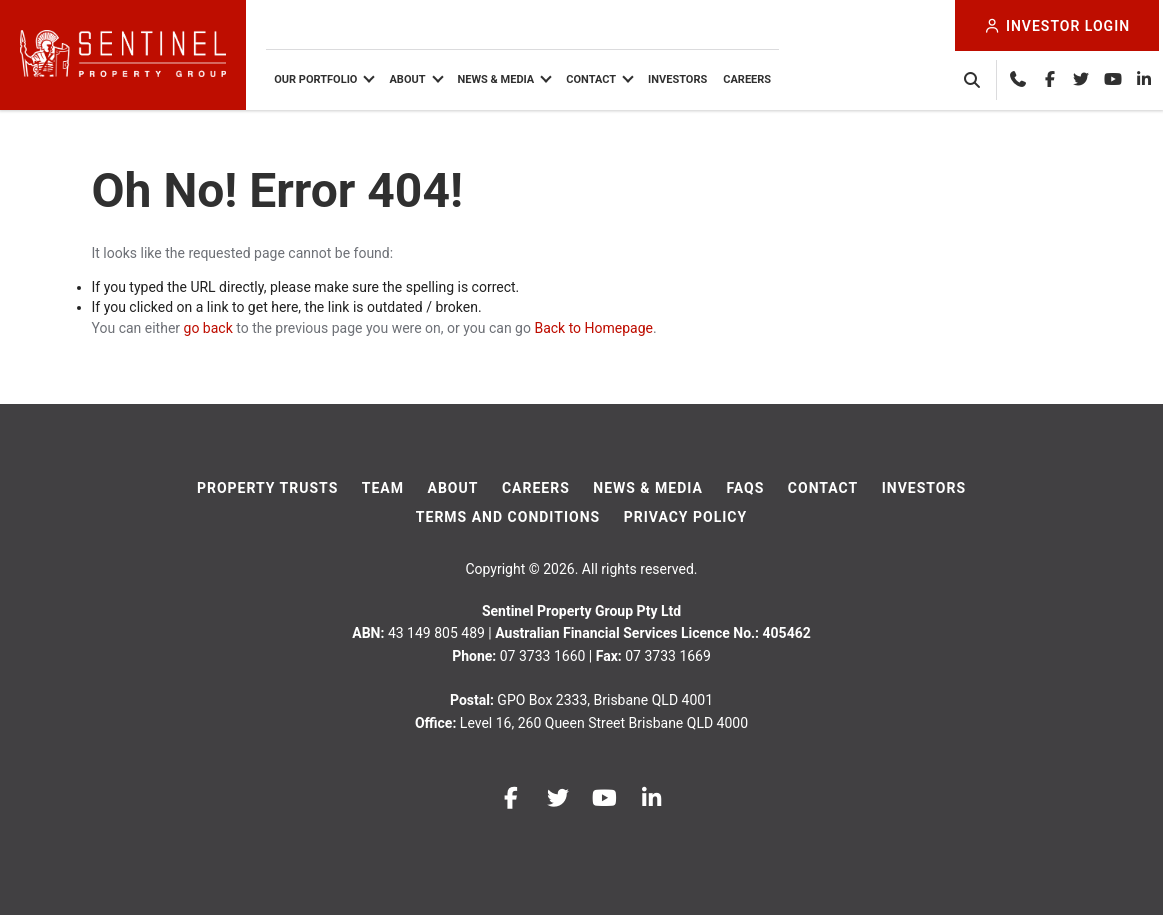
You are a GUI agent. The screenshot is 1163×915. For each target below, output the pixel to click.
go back (208, 328)
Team (383, 488)
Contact (595, 79)
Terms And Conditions (508, 517)
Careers (751, 79)
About (411, 79)
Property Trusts (267, 488)
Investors (681, 79)
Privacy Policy (686, 517)
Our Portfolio (319, 79)
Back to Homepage (593, 328)
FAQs (745, 488)
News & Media (499, 79)
